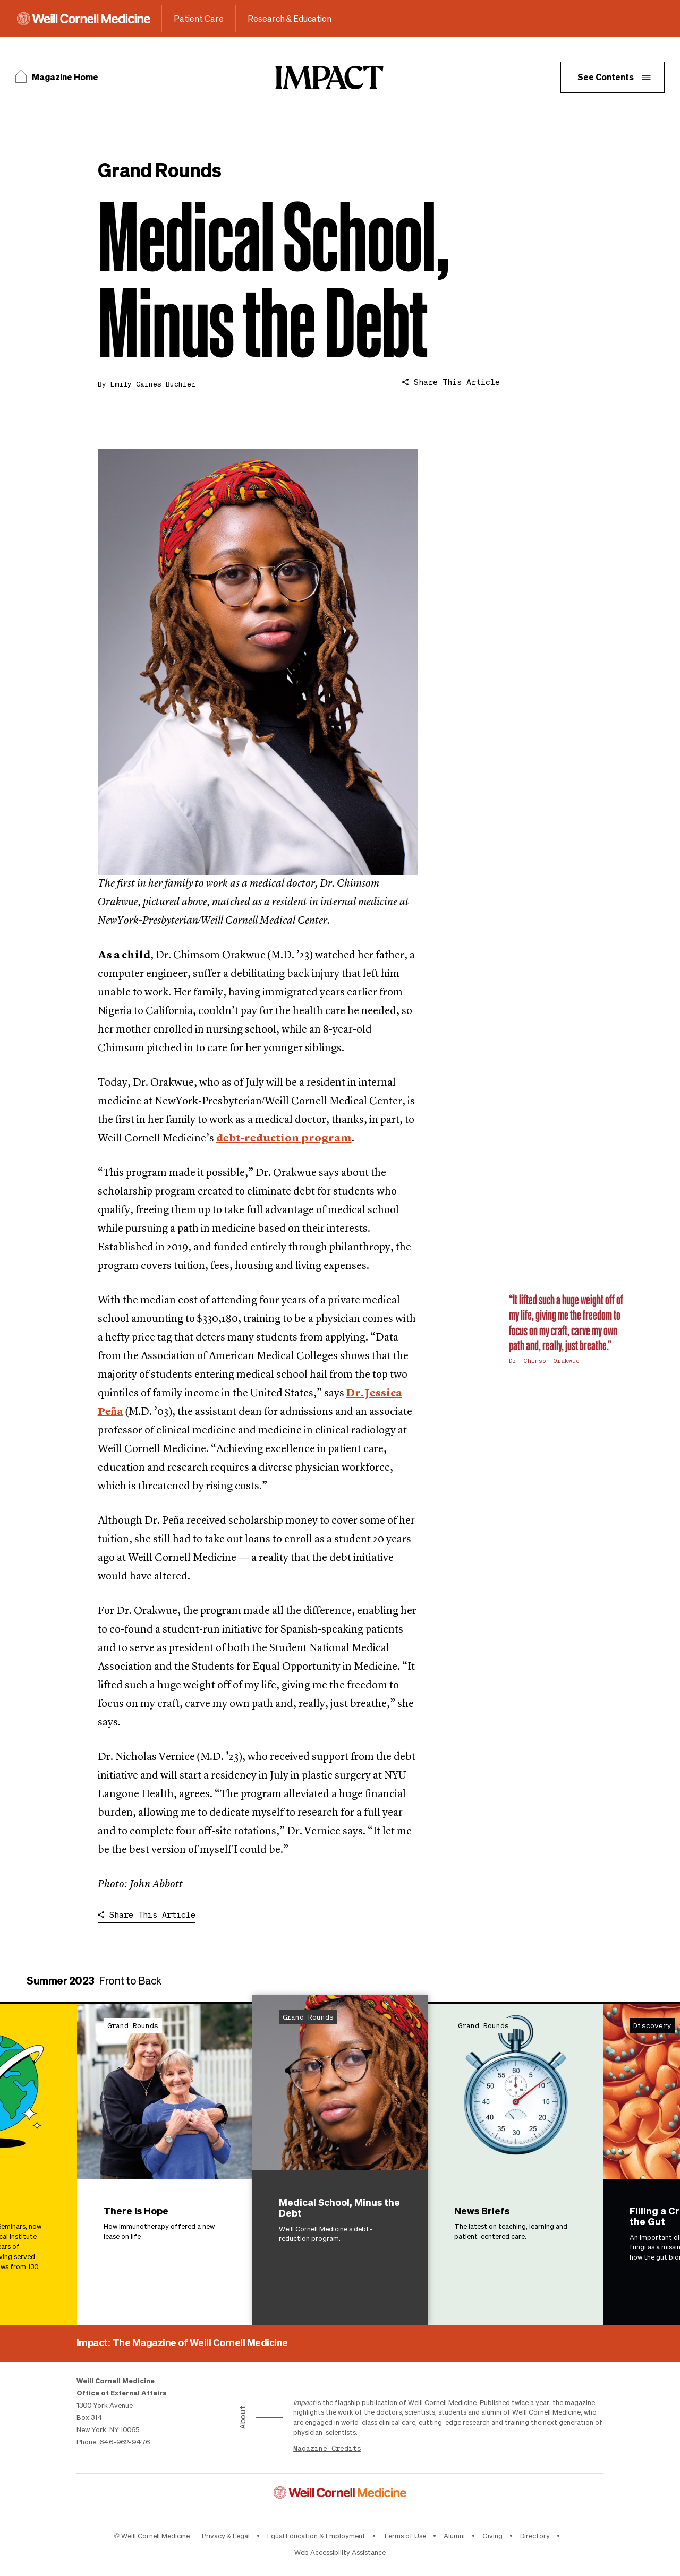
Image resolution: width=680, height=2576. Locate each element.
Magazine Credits (327, 2447)
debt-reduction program (284, 1139)
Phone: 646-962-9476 (113, 2441)
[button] (612, 77)
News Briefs (481, 2210)
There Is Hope (136, 2210)
